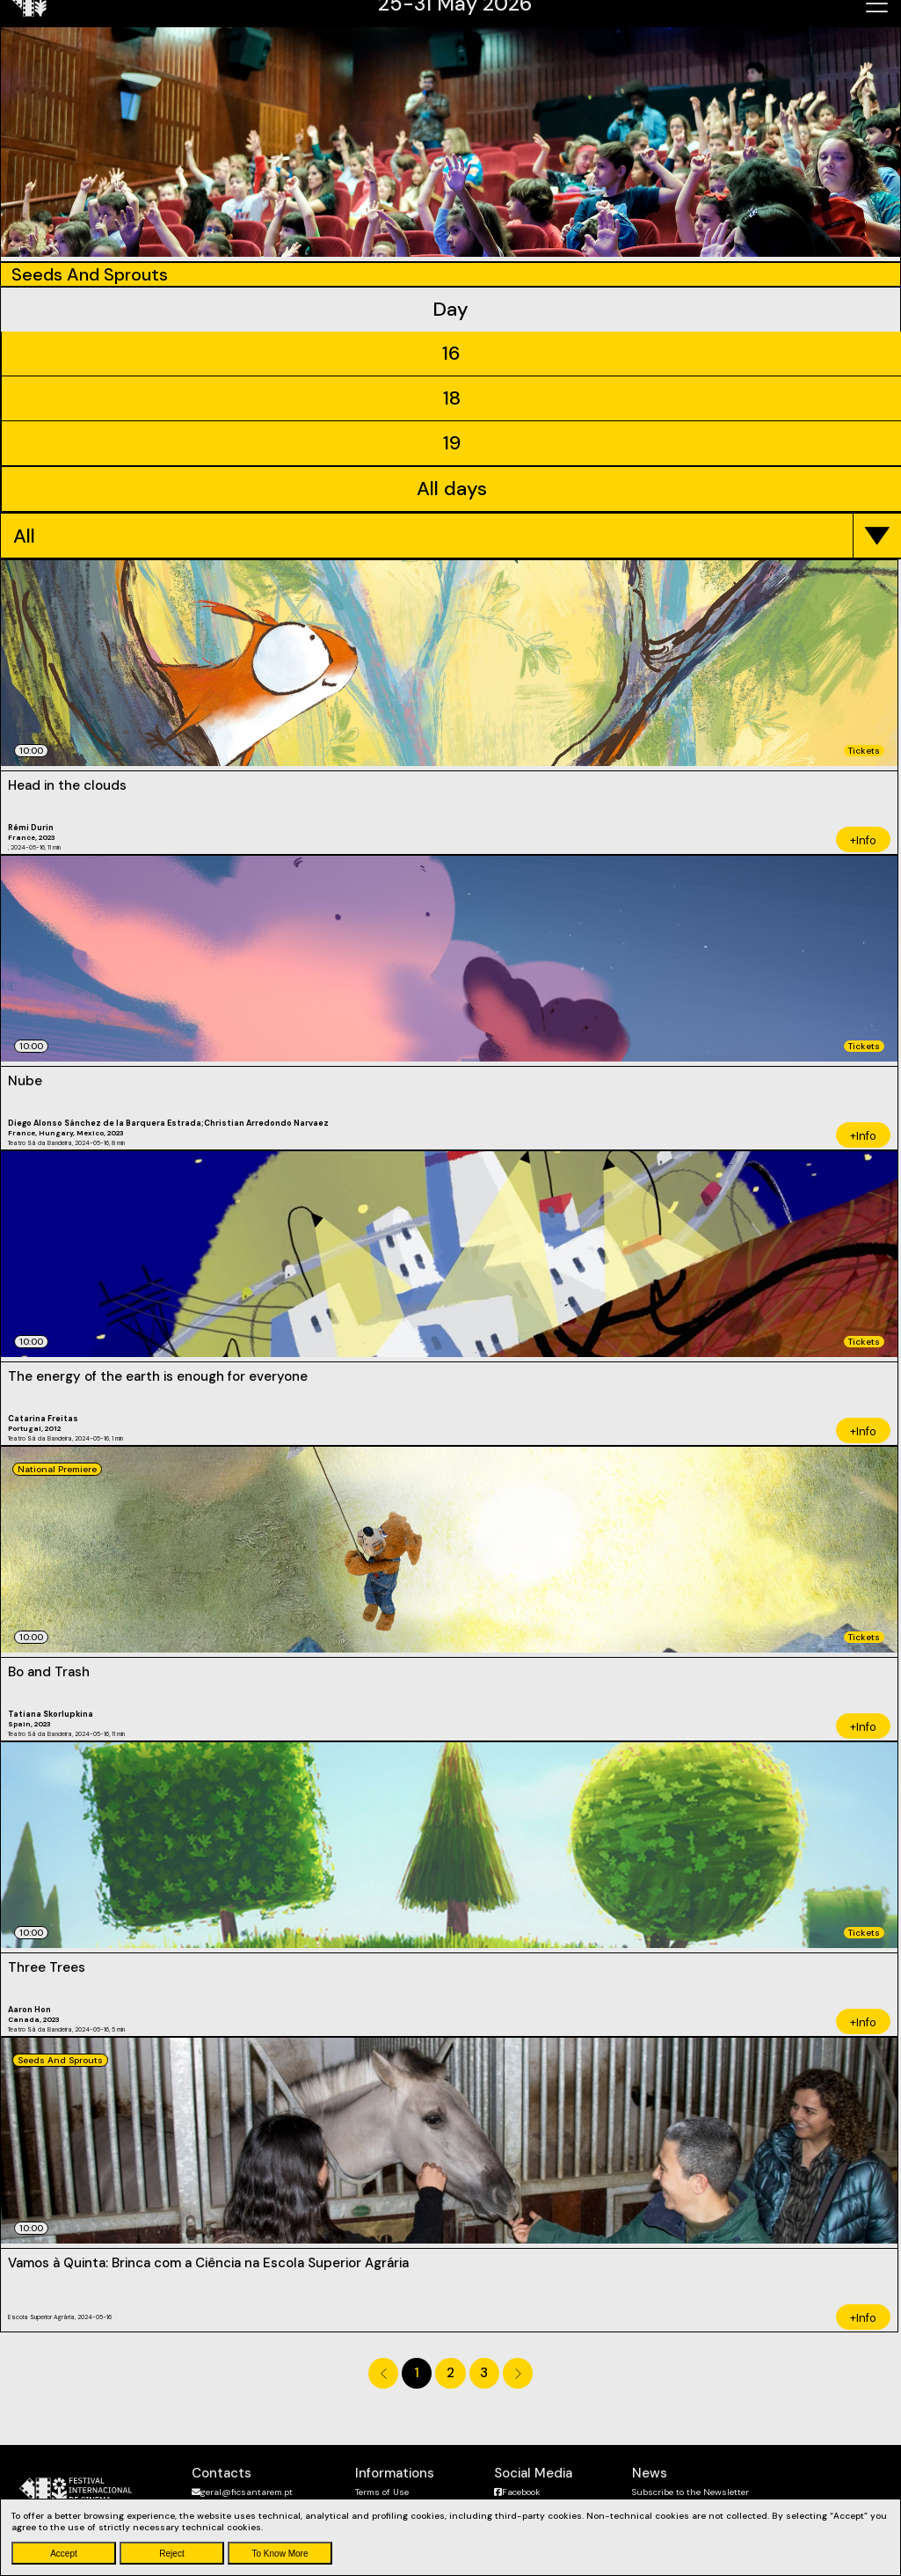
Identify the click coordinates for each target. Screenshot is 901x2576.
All (24, 536)
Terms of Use (382, 2492)
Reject (171, 2553)
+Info (863, 840)
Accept (63, 2553)
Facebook (517, 2492)
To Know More (280, 2553)
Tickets (864, 750)
